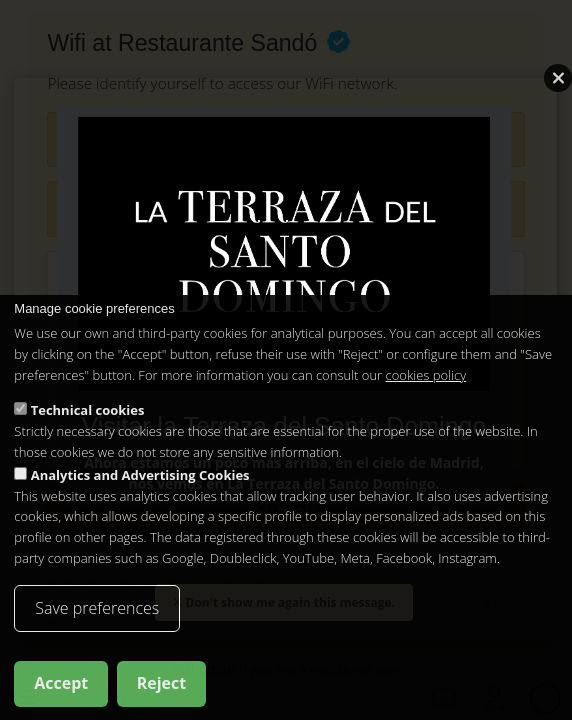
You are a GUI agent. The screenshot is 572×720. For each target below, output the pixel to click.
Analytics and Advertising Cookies (140, 475)
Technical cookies (88, 411)
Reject (162, 684)
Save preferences (97, 608)
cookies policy (426, 375)
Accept (61, 684)
